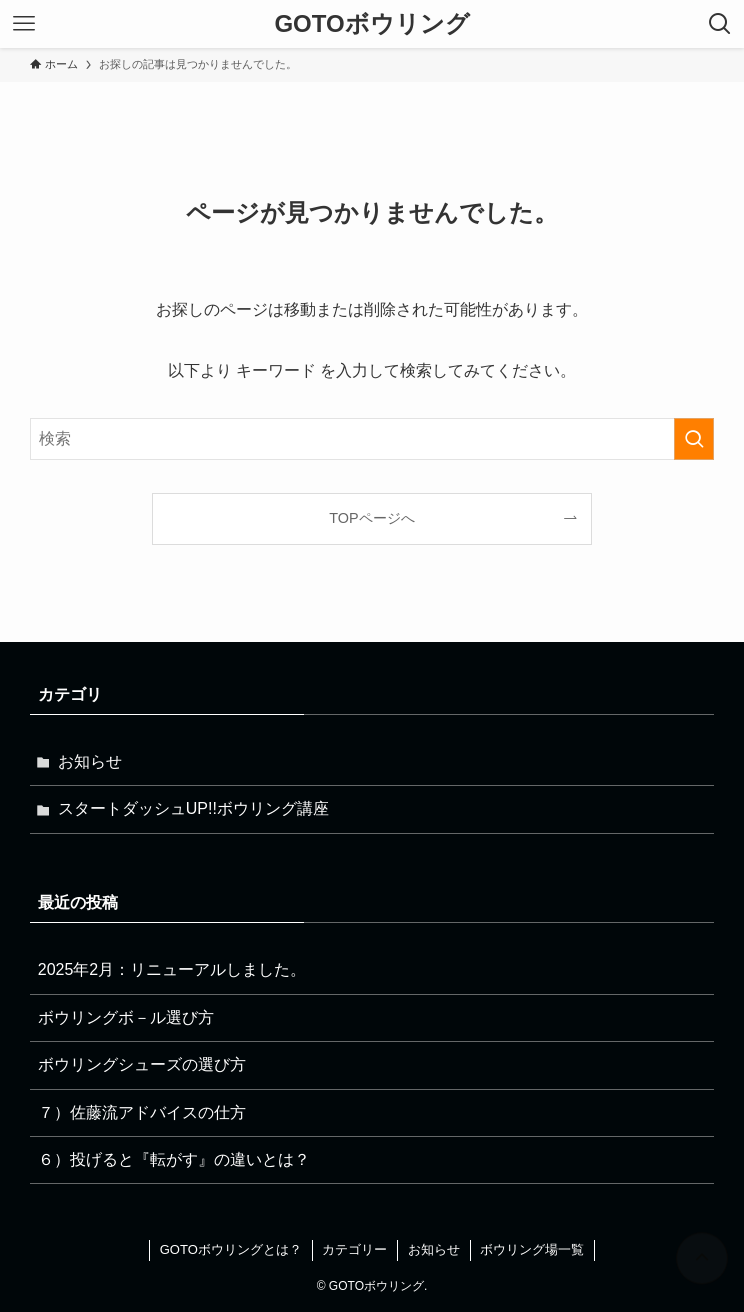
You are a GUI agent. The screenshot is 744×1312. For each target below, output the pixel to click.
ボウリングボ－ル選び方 (126, 1017)
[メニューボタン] (24, 24)
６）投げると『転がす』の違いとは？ (174, 1159)
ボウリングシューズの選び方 (142, 1064)
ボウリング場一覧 (532, 1249)
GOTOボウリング (371, 24)
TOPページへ (371, 518)
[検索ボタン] (720, 24)
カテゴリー (354, 1249)
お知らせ (90, 761)
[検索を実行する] (694, 439)
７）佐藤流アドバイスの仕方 (142, 1112)
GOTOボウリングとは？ (231, 1249)
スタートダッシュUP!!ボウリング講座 (193, 808)
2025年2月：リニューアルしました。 (172, 969)
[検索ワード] (372, 439)
